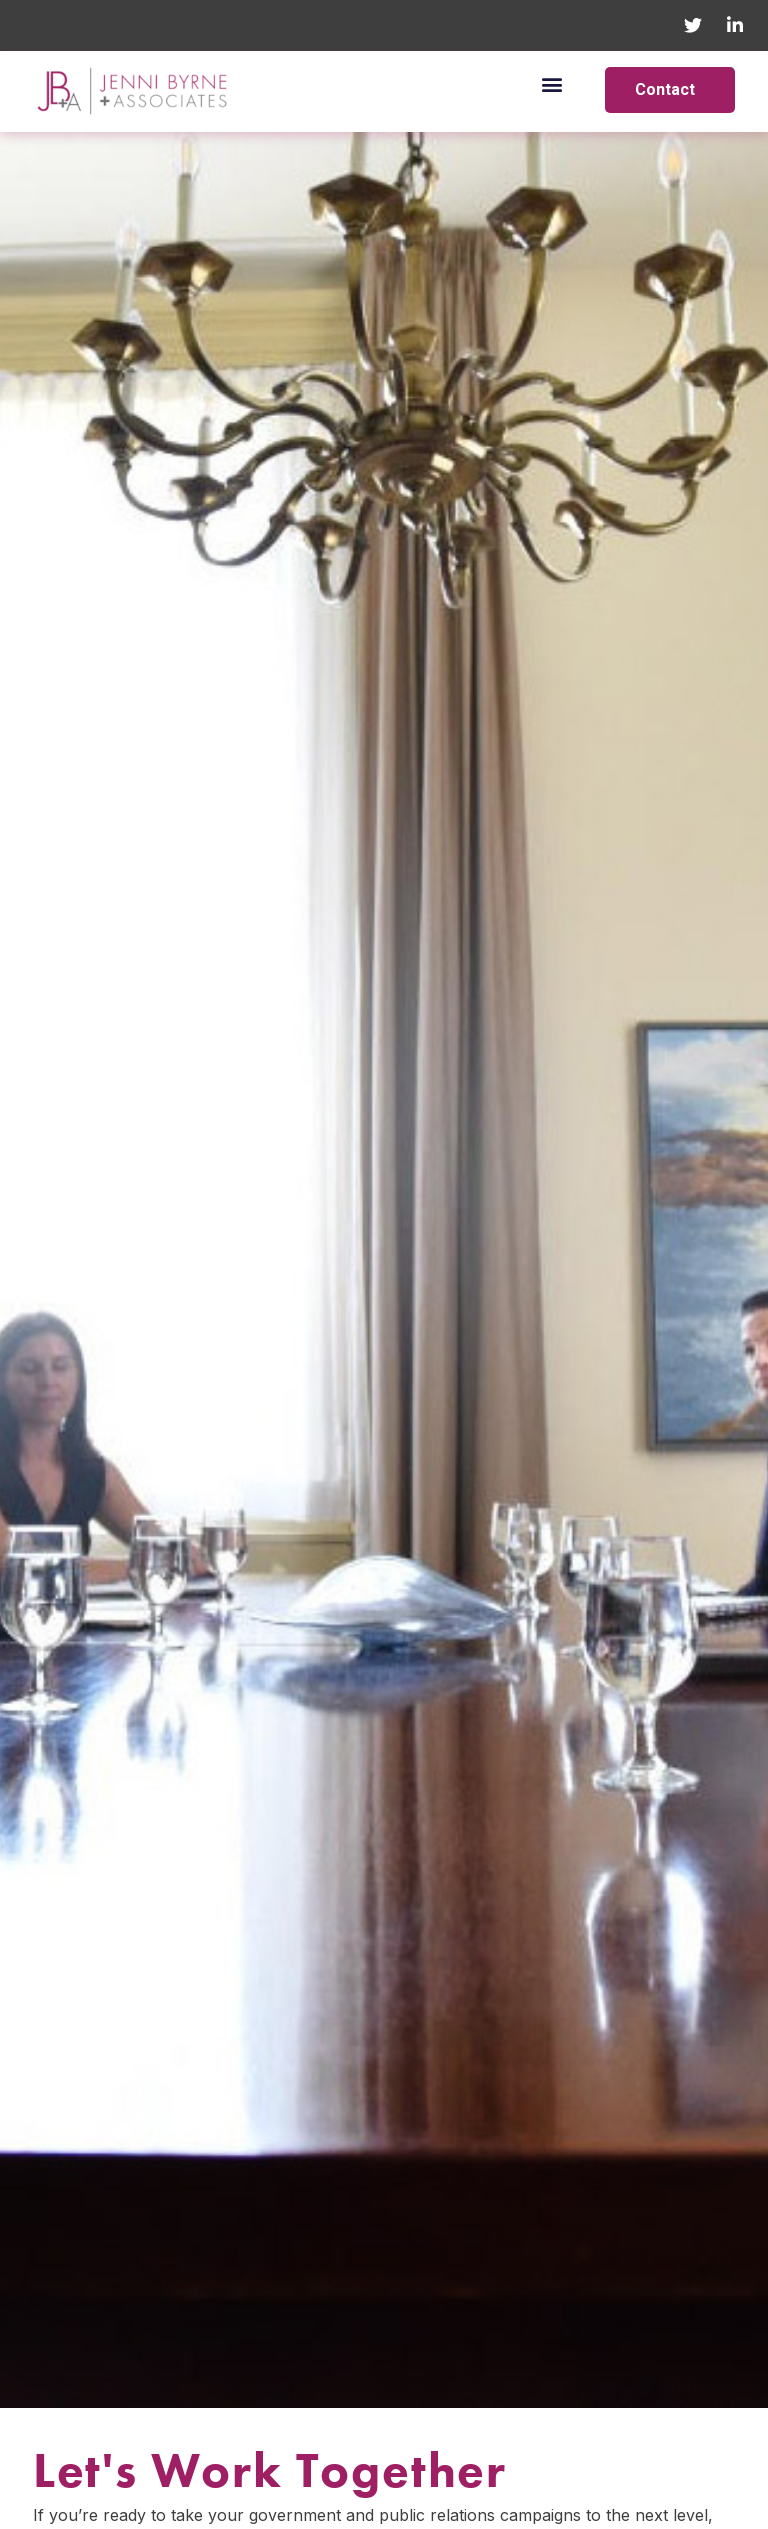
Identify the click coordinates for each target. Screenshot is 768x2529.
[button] (552, 83)
